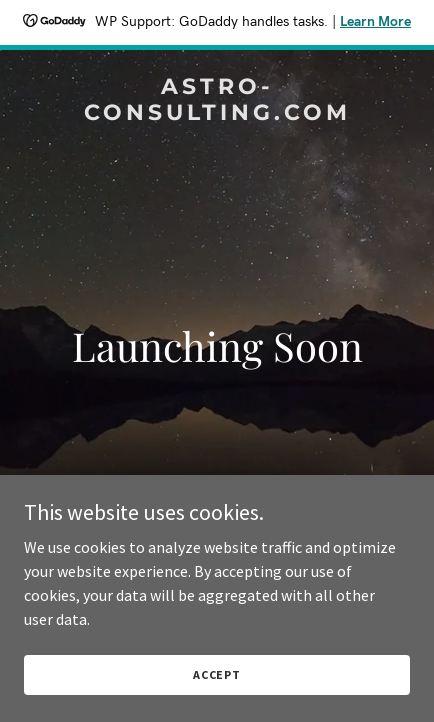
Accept (217, 674)
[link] (217, 114)
